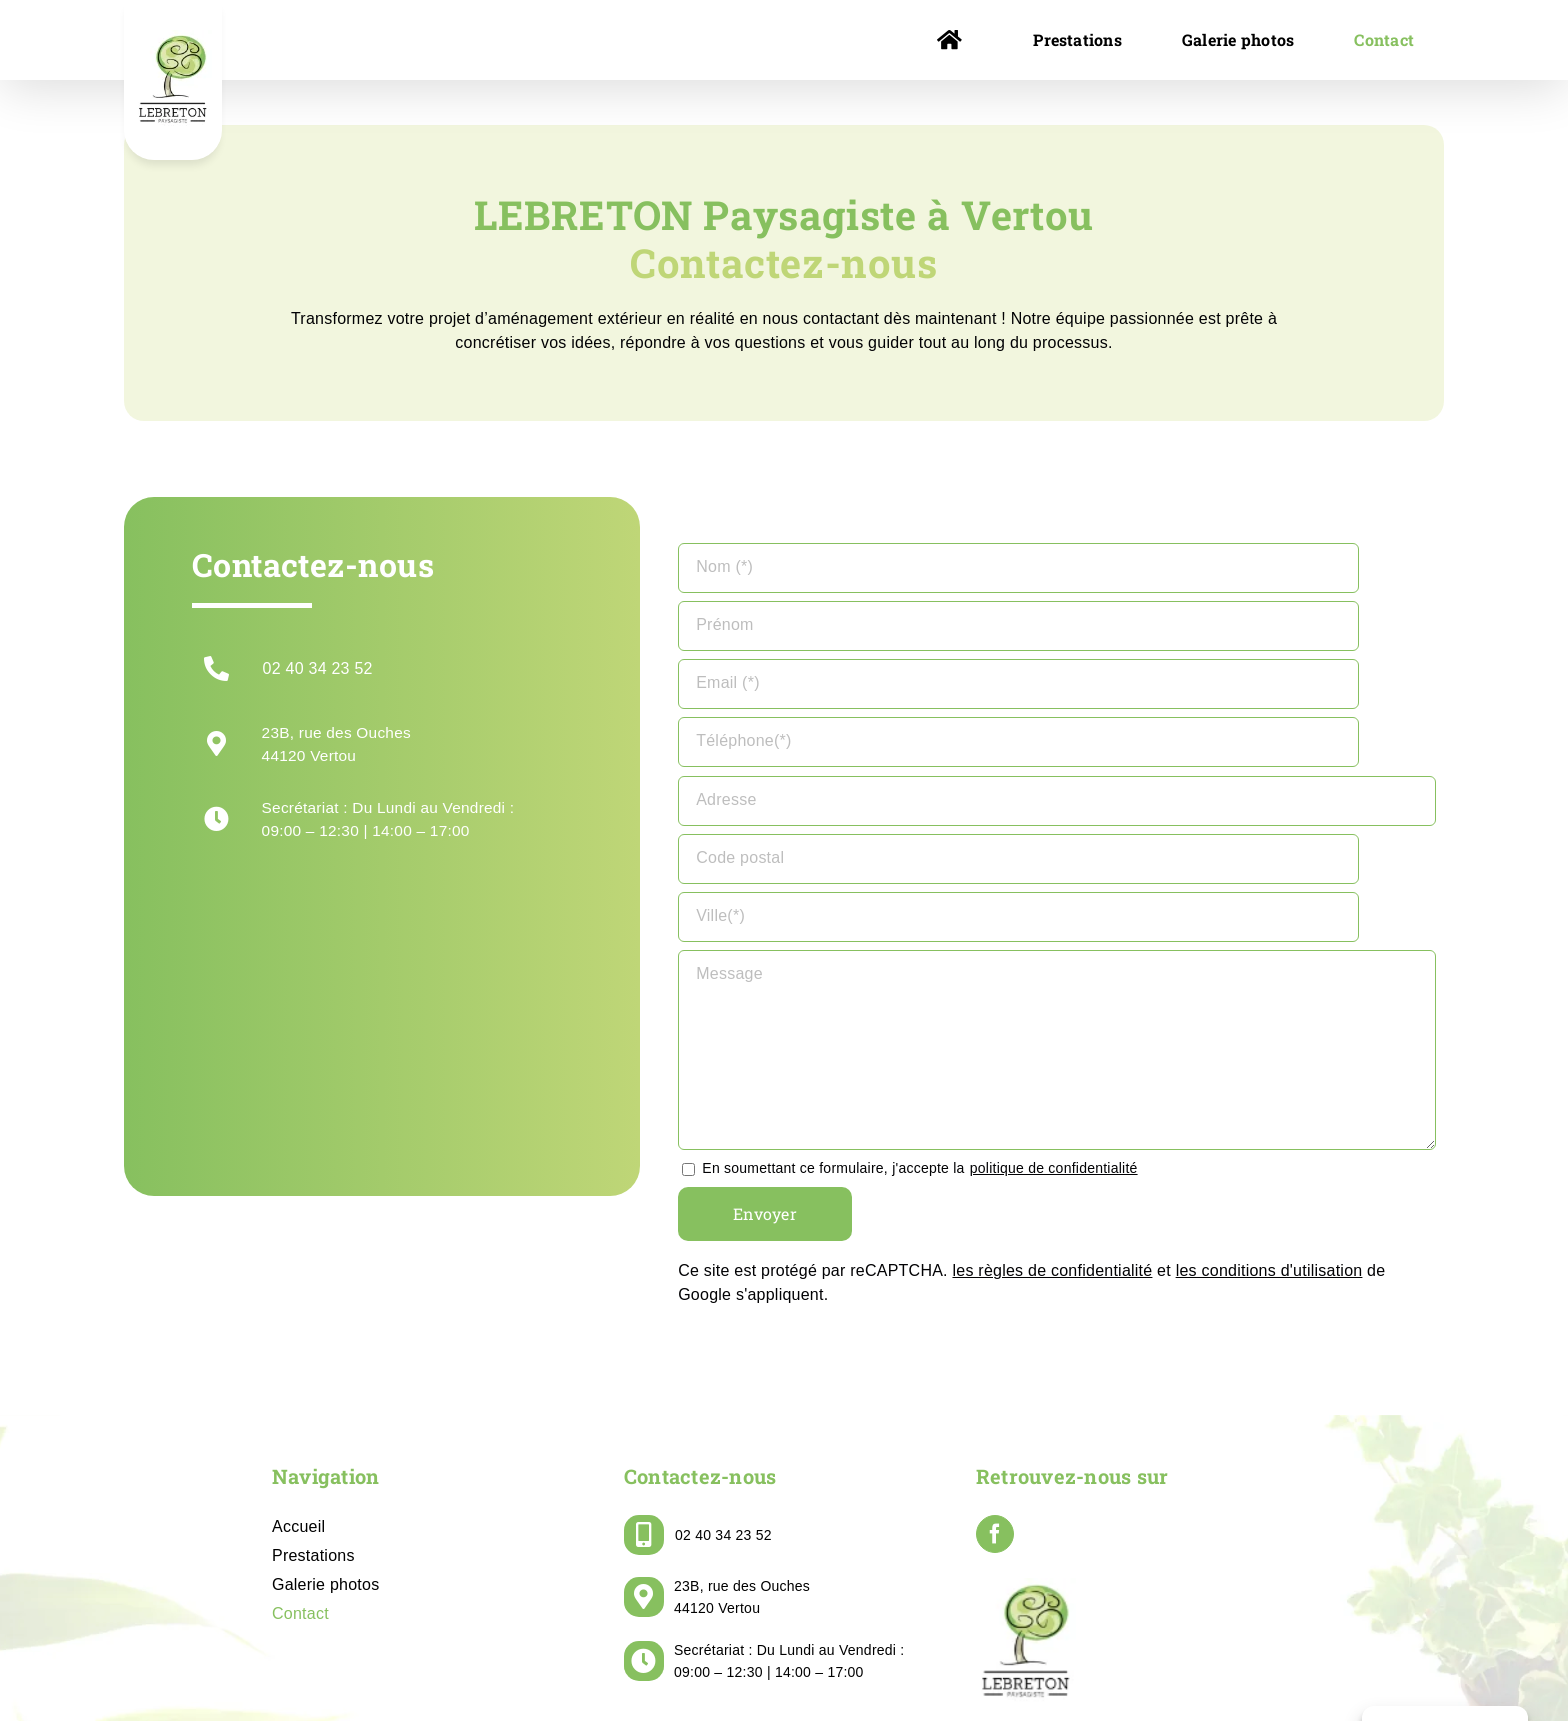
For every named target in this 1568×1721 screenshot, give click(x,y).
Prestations (313, 1411)
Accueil (298, 1382)
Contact (300, 1469)
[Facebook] (995, 1390)
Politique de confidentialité (981, 1659)
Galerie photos (325, 1440)
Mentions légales (830, 1659)
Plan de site (1113, 1659)
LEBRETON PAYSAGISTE (679, 1659)
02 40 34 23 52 (318, 668)
